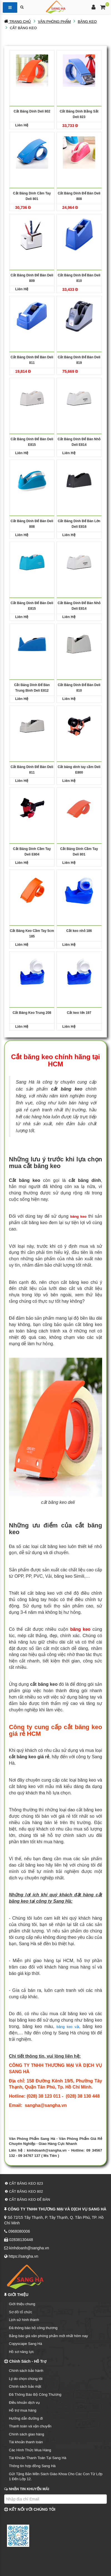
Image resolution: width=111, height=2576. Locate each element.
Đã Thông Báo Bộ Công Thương (35, 2394)
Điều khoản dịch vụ (24, 2402)
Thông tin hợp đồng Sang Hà (32, 2466)
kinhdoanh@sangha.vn (46, 2150)
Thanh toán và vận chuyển (30, 2426)
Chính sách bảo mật (25, 2386)
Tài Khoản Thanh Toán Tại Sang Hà (37, 2458)
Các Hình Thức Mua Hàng (30, 2450)
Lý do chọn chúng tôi (26, 2379)
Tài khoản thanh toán (26, 2442)
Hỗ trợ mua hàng (22, 2410)
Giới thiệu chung (22, 2304)
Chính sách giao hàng (26, 2434)
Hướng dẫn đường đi (26, 2418)
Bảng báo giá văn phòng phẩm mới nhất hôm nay (48, 2336)
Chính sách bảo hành (26, 2371)
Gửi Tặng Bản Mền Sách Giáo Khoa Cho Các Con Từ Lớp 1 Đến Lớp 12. (55, 2476)
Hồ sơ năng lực (21, 2352)
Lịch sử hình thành (24, 2320)
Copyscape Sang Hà (25, 2344)
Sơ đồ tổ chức (20, 2312)
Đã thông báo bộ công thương (33, 2328)
